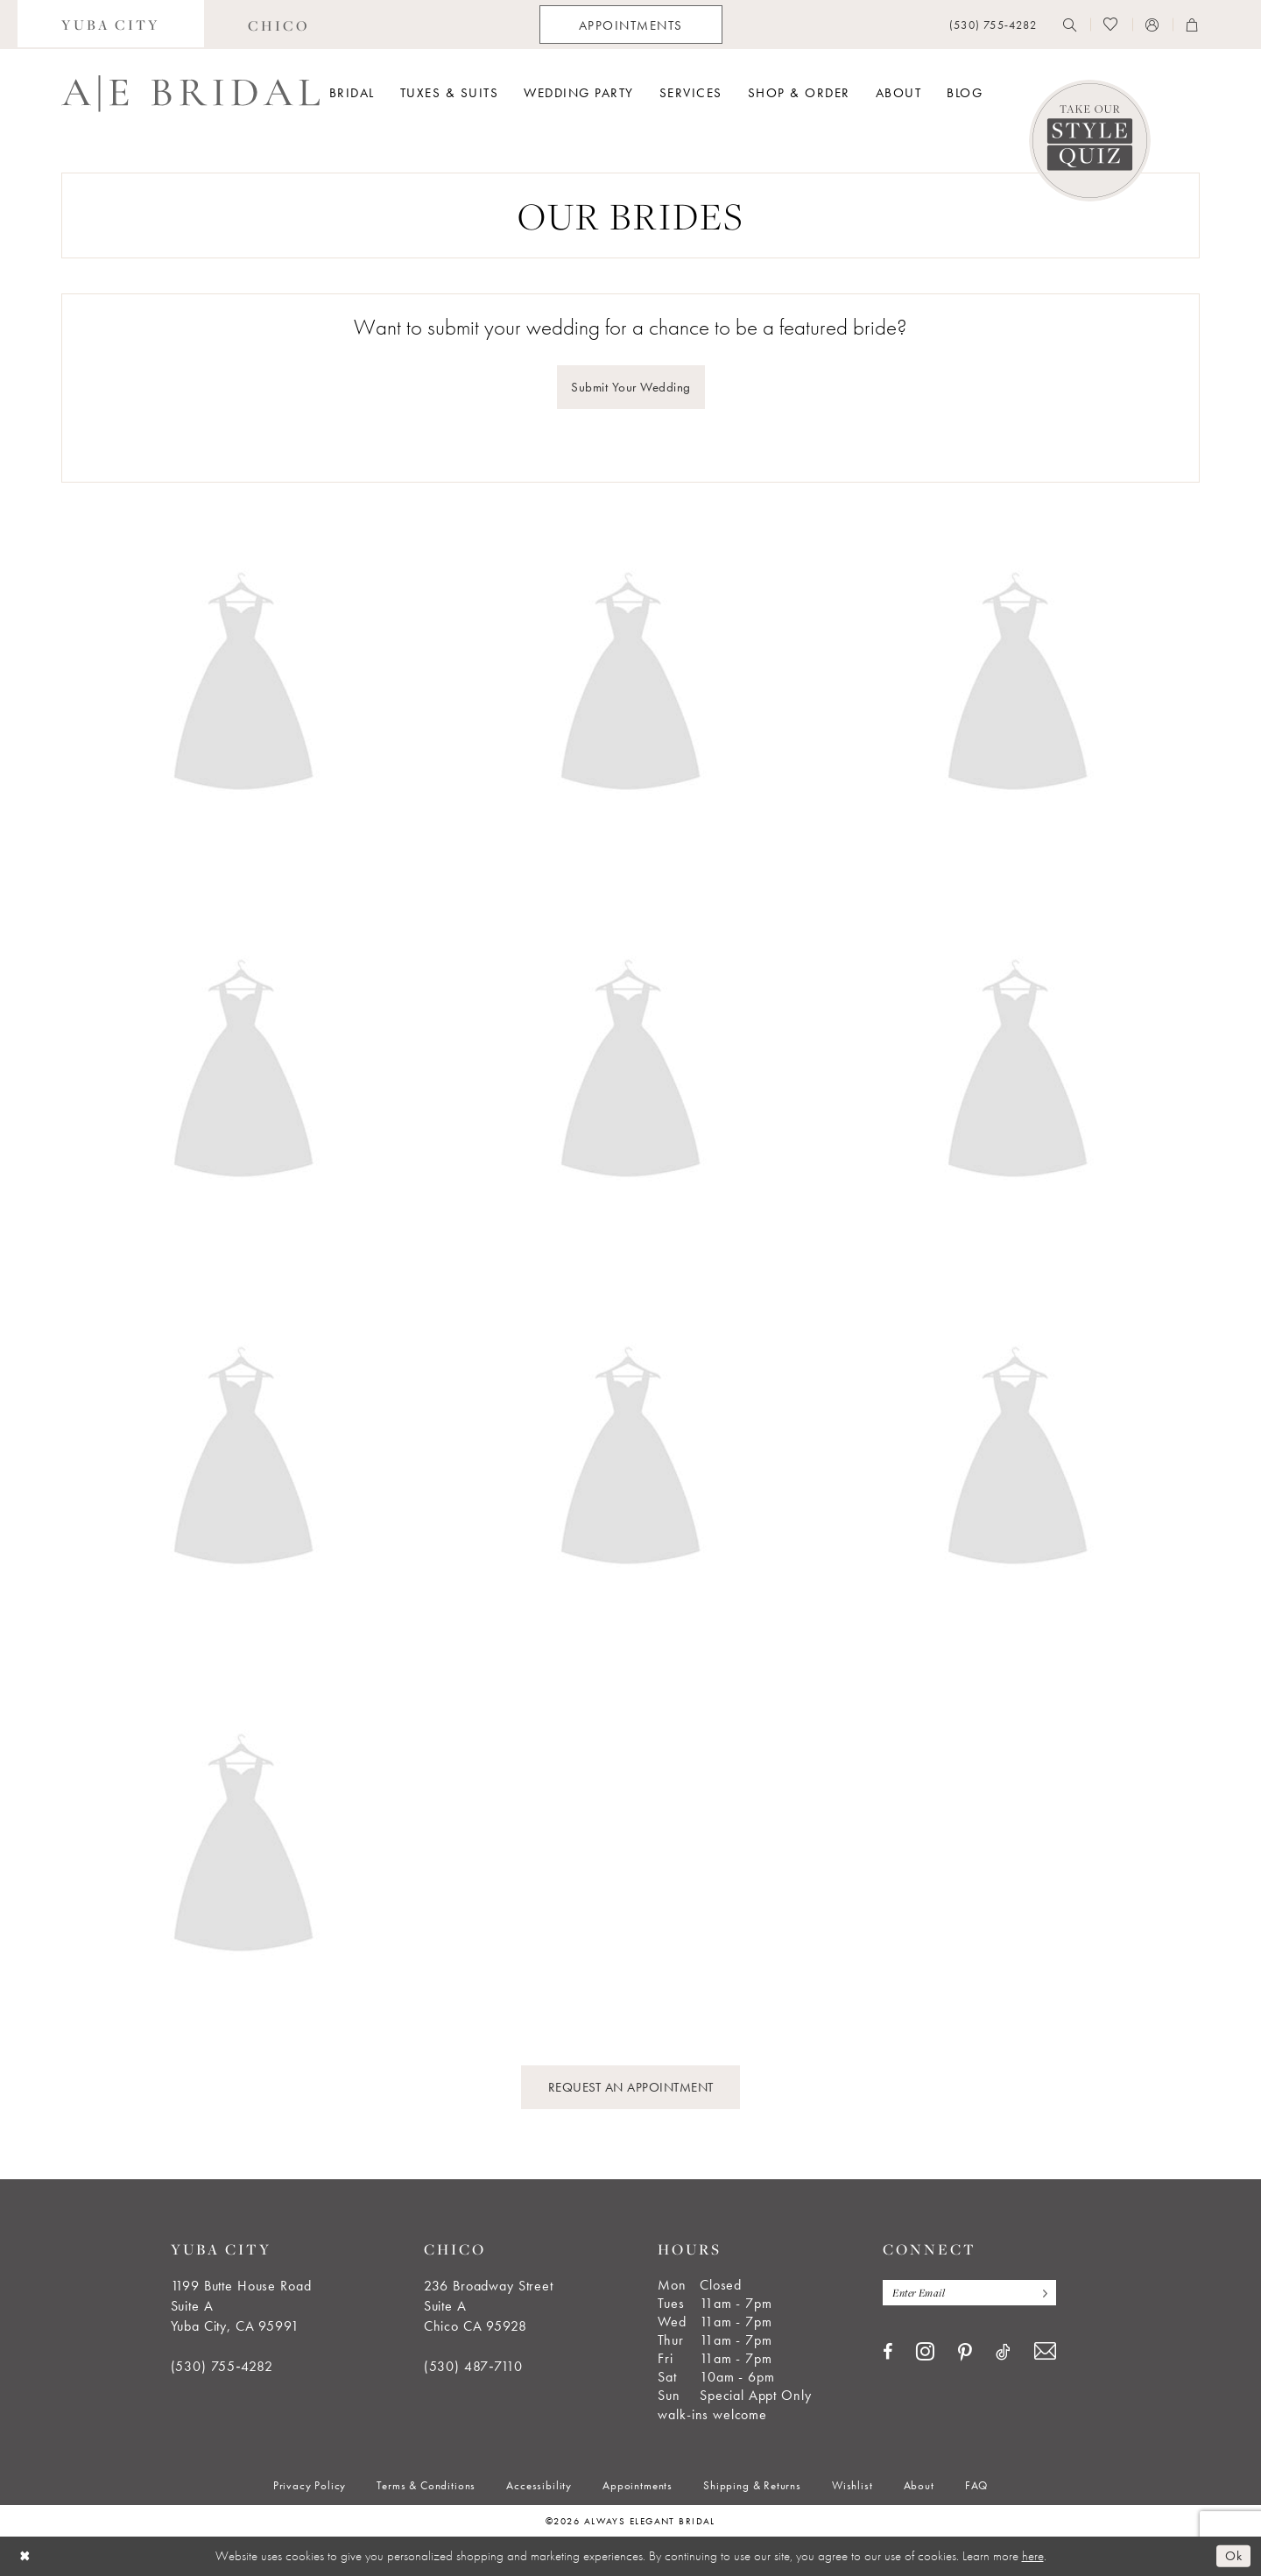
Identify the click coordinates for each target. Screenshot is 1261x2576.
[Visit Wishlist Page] (1110, 24)
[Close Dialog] (25, 2556)
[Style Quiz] (1090, 140)
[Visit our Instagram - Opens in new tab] (925, 2350)
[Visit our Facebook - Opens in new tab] (887, 2352)
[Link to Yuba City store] (111, 24)
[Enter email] (969, 2292)
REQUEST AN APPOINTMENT (631, 2087)
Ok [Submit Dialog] (1233, 2556)
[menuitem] (111, 24)
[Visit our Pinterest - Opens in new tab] (965, 2352)
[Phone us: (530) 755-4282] (993, 25)
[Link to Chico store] (279, 24)
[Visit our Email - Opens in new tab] (1045, 2351)
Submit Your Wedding (631, 387)
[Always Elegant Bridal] (190, 93)
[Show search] (1070, 24)
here (1033, 2556)
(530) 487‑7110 (473, 2366)
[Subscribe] (1041, 2292)
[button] (1152, 24)
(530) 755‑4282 (222, 2366)
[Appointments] (630, 24)
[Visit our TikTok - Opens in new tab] (1003, 2352)
